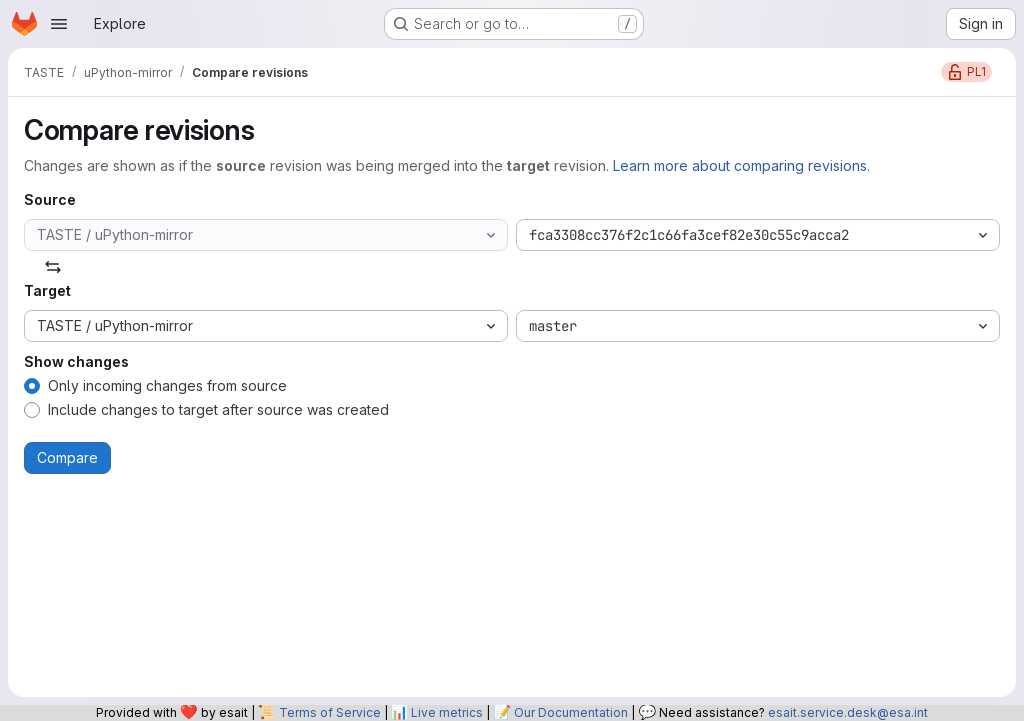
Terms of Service (330, 712)
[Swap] (53, 267)
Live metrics (447, 712)
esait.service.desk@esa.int (848, 712)
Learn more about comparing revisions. (741, 165)
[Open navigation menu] (59, 24)
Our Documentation (571, 712)
